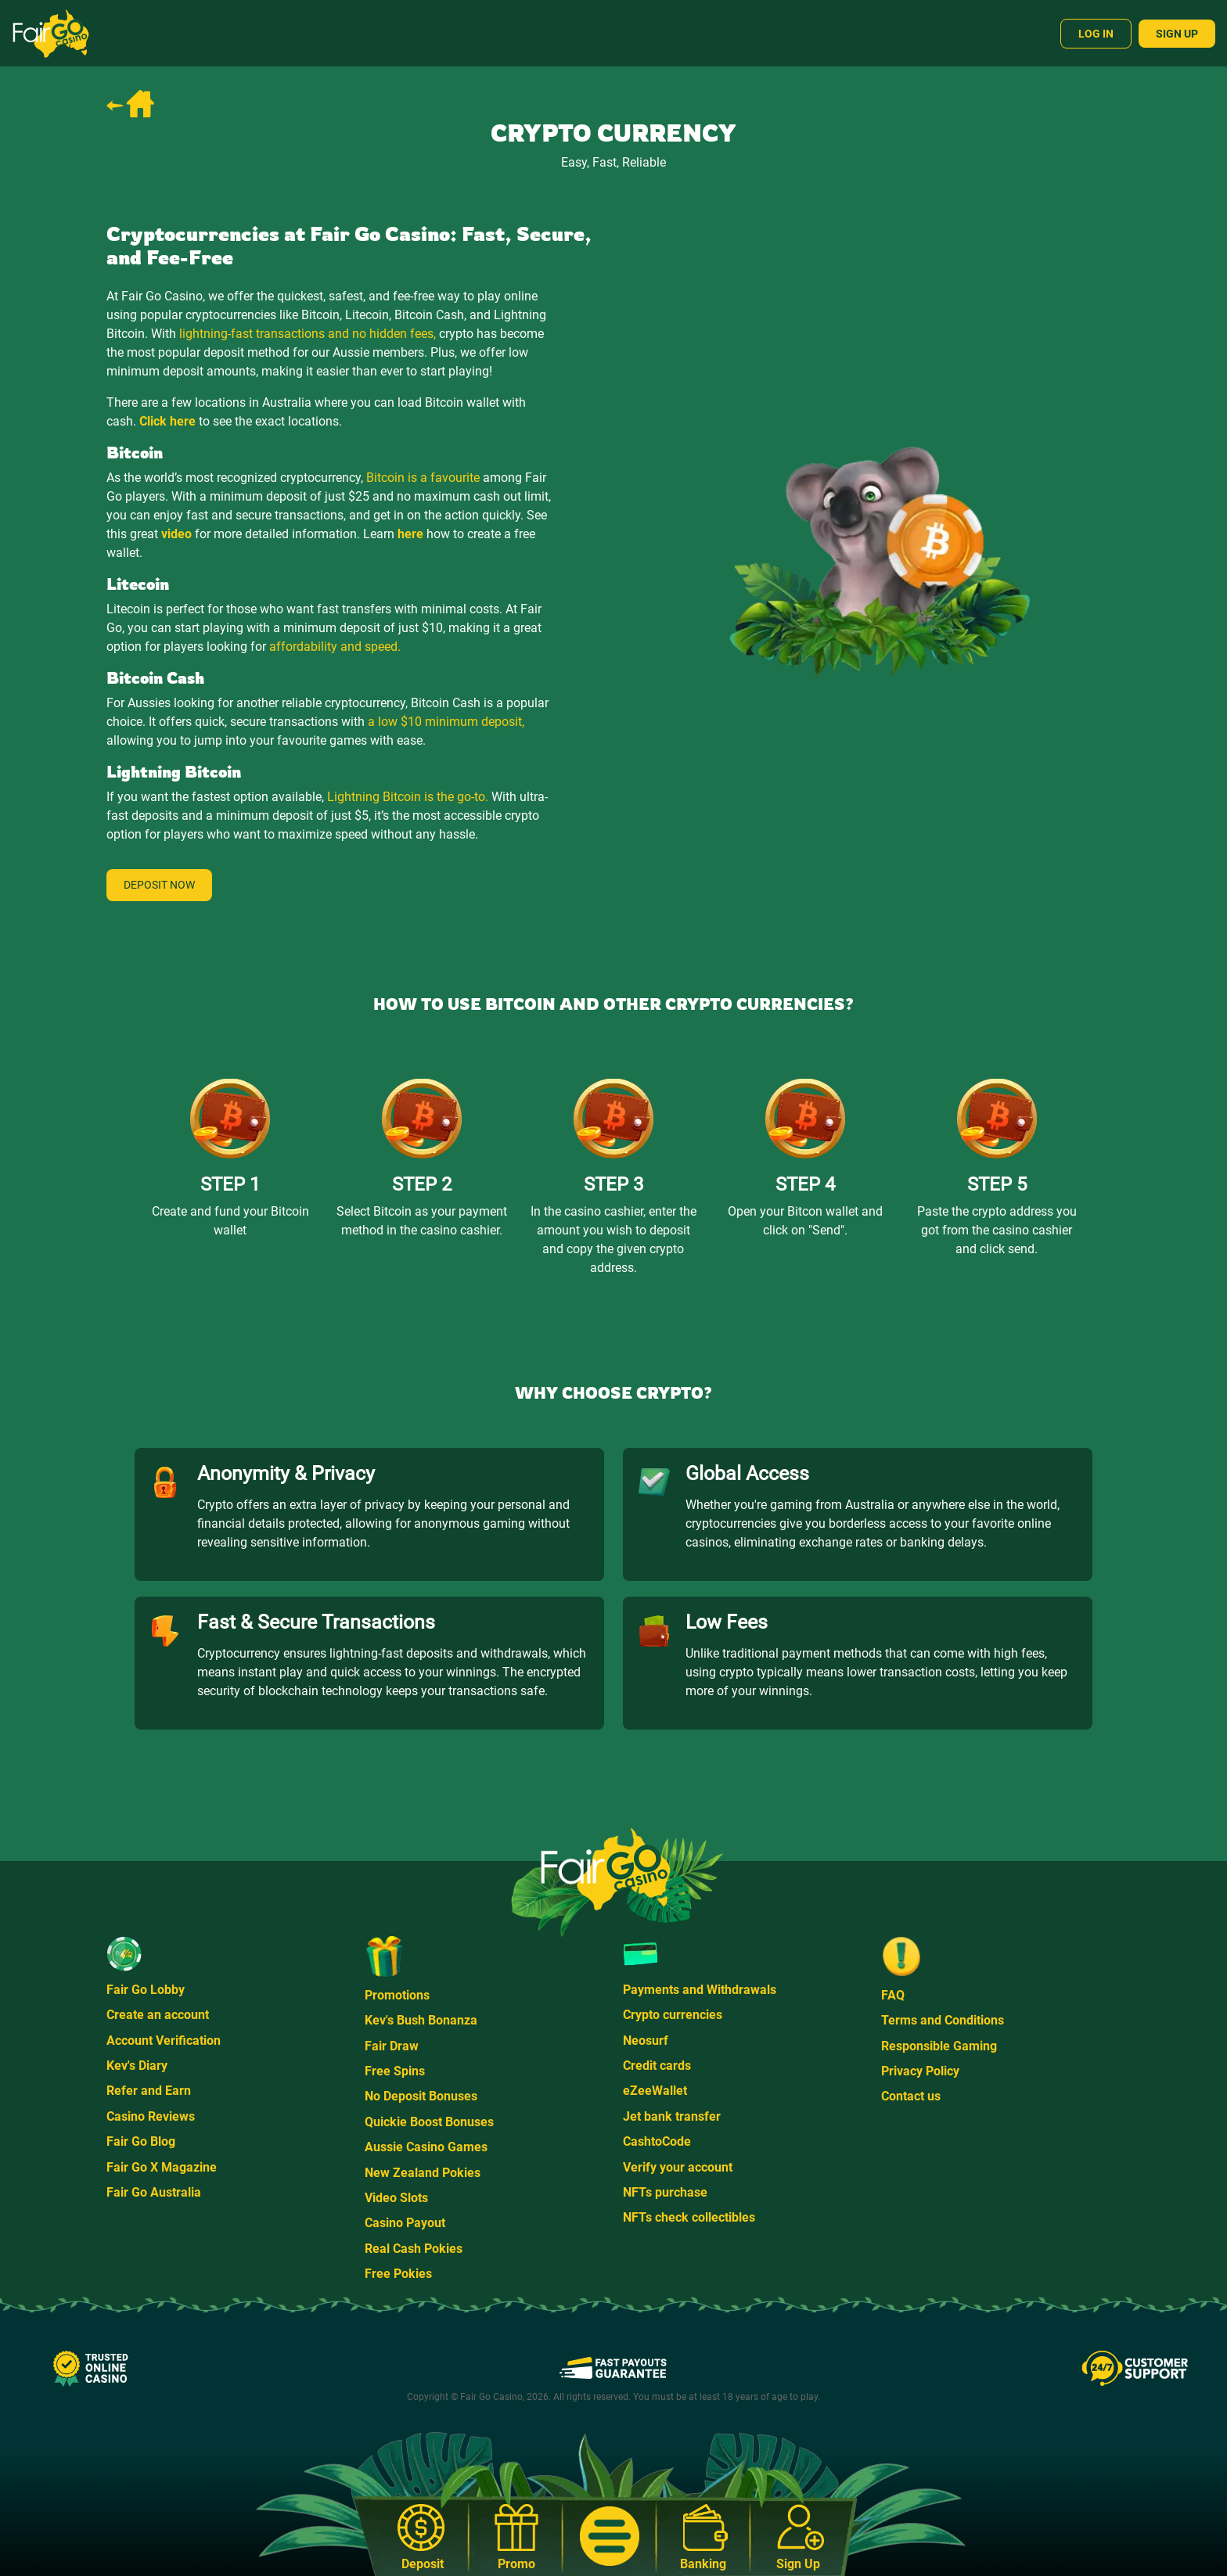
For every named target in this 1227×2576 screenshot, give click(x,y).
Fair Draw (392, 2046)
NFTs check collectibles (689, 2217)
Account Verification (163, 2040)
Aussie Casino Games (426, 2146)
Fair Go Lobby (145, 1989)
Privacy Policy (920, 2071)
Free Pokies (398, 2273)
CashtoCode (657, 2141)
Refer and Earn (148, 2090)
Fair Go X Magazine (161, 2167)
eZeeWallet (655, 2090)
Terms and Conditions (942, 2020)
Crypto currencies (672, 2014)
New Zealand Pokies (422, 2172)
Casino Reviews (150, 2116)
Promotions (397, 1995)
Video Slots (396, 2197)
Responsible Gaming (939, 2046)
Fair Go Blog (140, 2141)
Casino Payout (405, 2222)
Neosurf (645, 2040)
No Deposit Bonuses (421, 2096)
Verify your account (677, 2167)
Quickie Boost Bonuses (429, 2121)
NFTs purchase (665, 2192)
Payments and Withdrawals (699, 1989)
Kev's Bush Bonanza (421, 2020)
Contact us (911, 2096)
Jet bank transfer (672, 2116)
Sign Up (1177, 33)
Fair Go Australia (153, 2192)
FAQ (893, 1995)
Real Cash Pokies (413, 2248)
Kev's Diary (136, 2065)
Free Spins (395, 2071)
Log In (1096, 33)
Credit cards (657, 2065)
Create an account (157, 2014)
